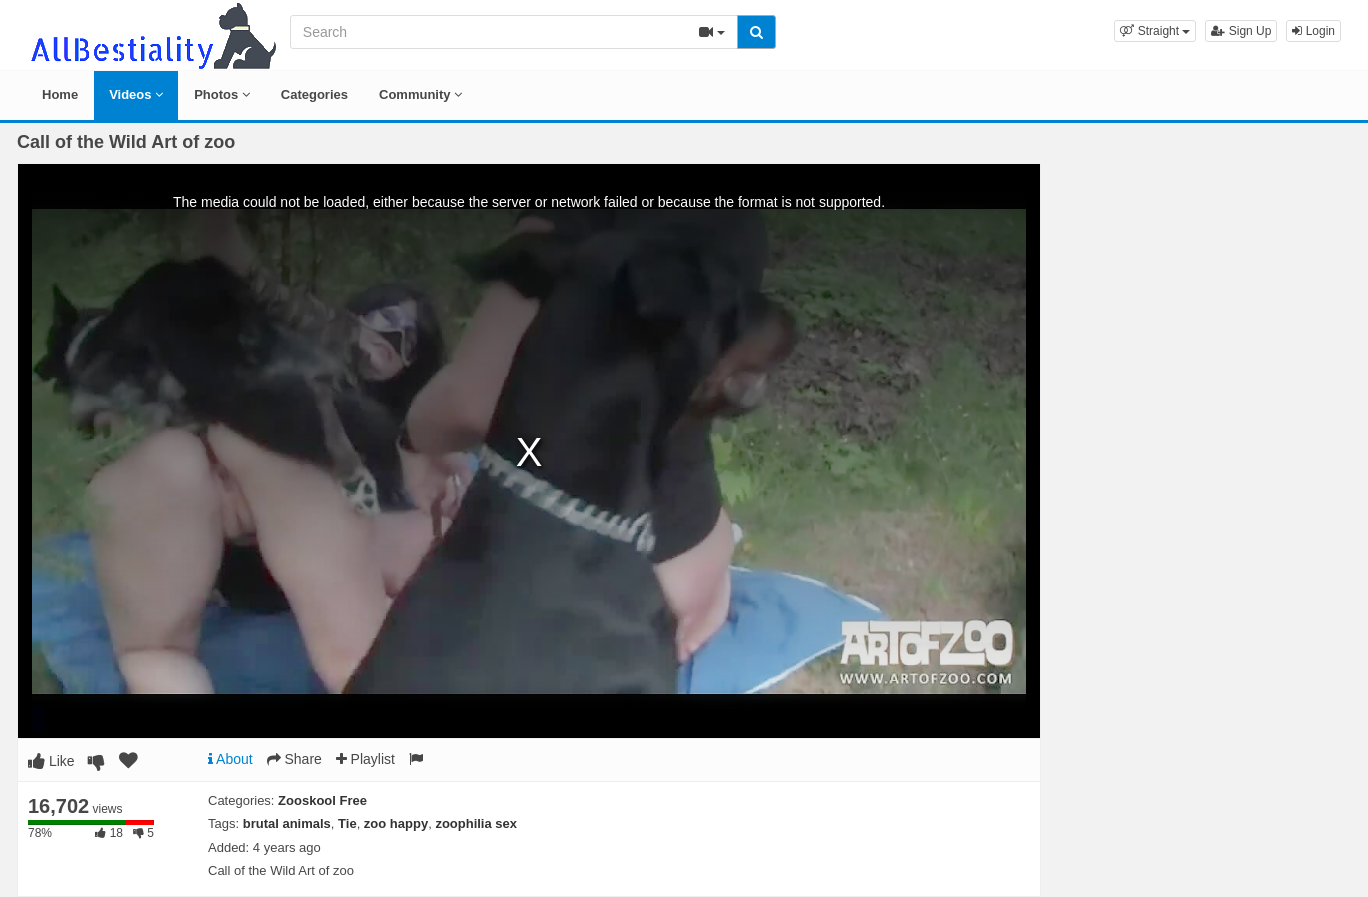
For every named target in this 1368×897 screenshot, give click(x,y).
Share (294, 759)
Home (60, 94)
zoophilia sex (476, 823)
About (230, 759)
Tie (347, 823)
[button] (1155, 31)
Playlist (365, 759)
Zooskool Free (322, 800)
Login (1313, 31)
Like (51, 761)
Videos (136, 94)
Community (420, 94)
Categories (314, 94)
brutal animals (287, 823)
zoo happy (396, 823)
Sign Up (1241, 31)
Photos (222, 94)
